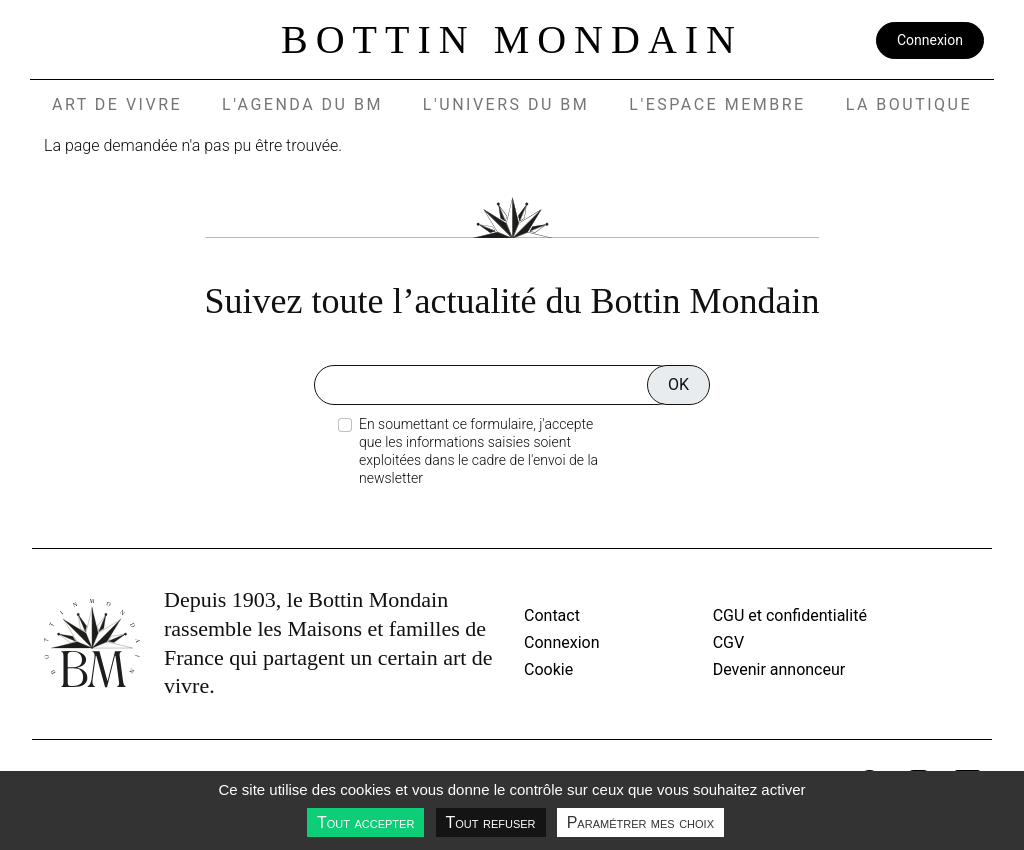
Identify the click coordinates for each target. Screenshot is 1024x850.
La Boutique (909, 104)
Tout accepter (365, 822)
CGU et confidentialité (790, 615)
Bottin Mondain (512, 39)
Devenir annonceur (779, 669)
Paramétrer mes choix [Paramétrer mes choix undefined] (640, 822)
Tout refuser (491, 822)
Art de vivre (117, 104)
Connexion (930, 40)
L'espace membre (717, 104)
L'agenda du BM (302, 104)
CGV (729, 642)
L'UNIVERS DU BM (506, 104)
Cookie (548, 669)
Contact (552, 615)
